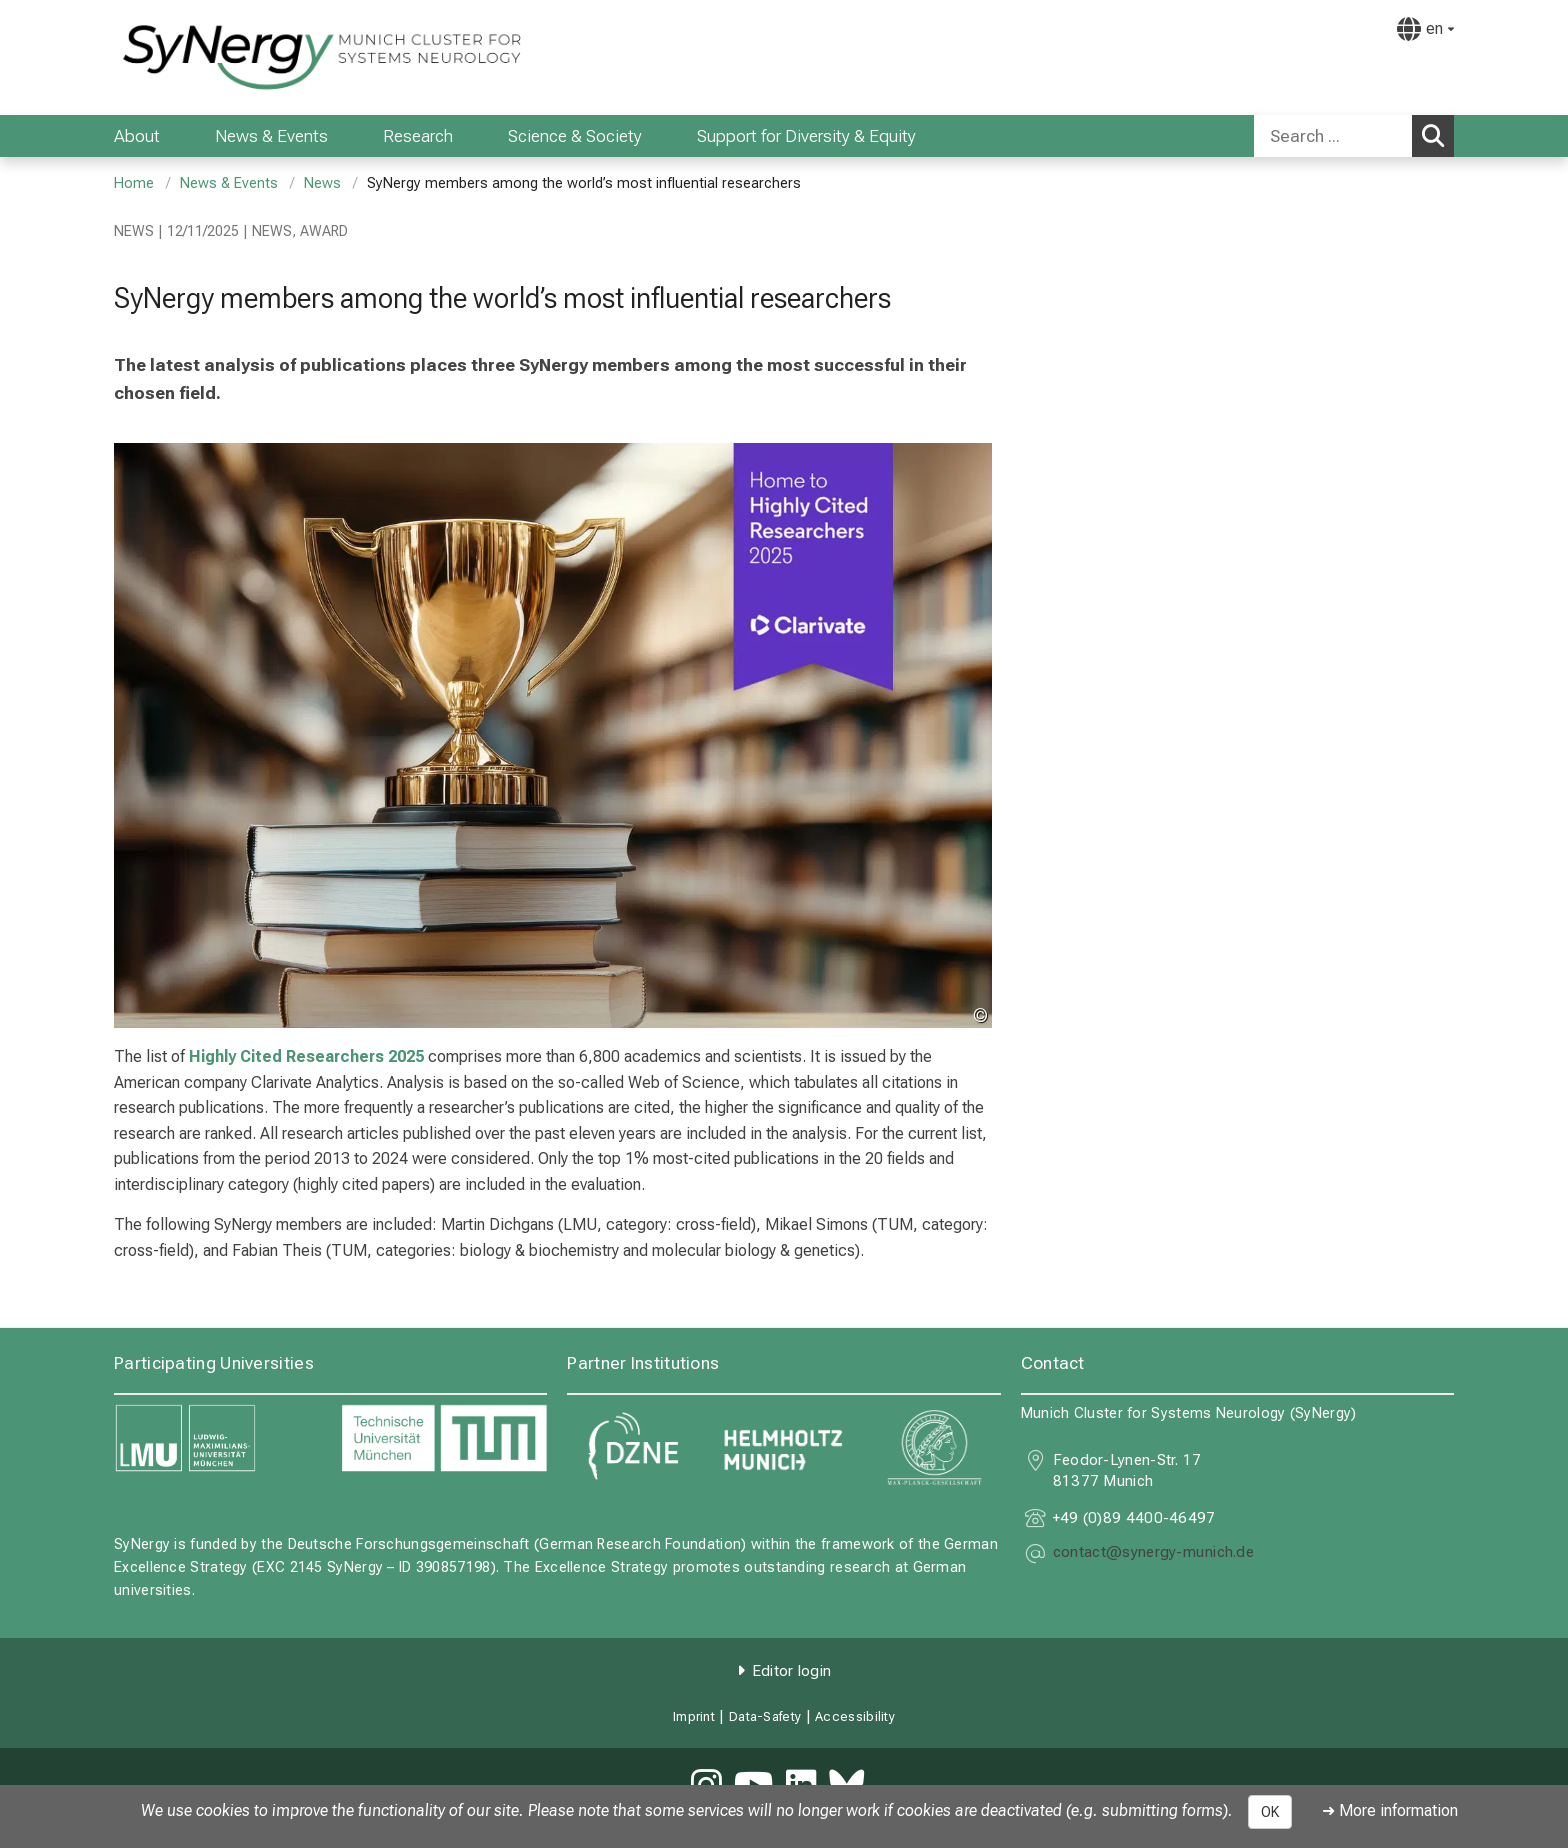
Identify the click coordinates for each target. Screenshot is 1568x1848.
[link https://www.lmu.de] (217, 1438)
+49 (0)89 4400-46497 (1134, 1518)
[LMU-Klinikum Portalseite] (234, 57)
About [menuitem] (137, 136)
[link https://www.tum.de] (444, 1438)
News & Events (229, 183)
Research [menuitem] (418, 136)
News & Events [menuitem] (271, 136)
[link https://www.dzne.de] (632, 1447)
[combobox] (1354, 136)
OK (1270, 1812)
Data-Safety (765, 1716)
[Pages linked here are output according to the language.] (1425, 29)
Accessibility (855, 1716)
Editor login (792, 1671)
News (322, 183)
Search (1438, 135)
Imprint (694, 1716)
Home (134, 183)
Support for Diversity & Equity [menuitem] (806, 136)
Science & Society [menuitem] (575, 136)
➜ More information (1390, 1810)
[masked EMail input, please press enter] (1154, 1554)
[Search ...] (1333, 136)
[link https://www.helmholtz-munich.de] (783, 1447)
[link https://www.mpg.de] (935, 1447)
